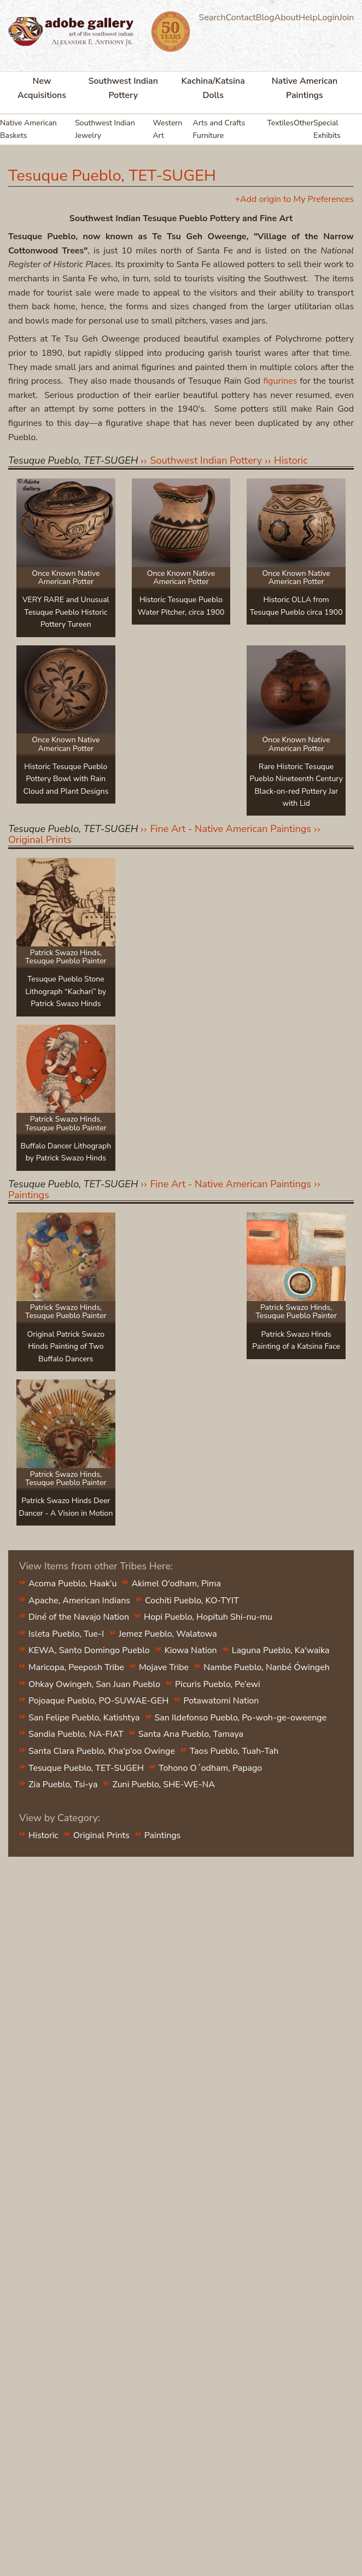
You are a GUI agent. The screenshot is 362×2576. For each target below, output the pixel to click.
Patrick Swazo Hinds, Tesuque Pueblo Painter (66, 957)
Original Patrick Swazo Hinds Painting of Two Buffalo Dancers (65, 1346)
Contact (241, 17)
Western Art (167, 129)
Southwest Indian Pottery (123, 88)
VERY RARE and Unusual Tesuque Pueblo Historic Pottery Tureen (65, 611)
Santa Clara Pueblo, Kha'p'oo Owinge (101, 1751)
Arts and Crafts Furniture (219, 129)
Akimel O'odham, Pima (176, 1584)
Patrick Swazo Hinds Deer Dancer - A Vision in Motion (66, 1506)
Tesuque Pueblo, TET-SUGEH (86, 1768)
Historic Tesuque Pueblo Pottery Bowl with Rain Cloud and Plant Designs (66, 778)
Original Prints (40, 839)
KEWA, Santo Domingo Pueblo (89, 1650)
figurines (280, 381)
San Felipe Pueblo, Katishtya (84, 1718)
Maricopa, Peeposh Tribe (76, 1667)
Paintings (28, 1195)
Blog (265, 17)
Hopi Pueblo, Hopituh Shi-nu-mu (208, 1617)
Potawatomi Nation (221, 1701)
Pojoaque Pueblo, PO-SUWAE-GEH (98, 1701)
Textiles (280, 123)
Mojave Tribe (164, 1667)
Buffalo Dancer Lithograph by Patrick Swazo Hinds (66, 1152)
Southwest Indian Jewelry (105, 129)
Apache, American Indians (79, 1601)
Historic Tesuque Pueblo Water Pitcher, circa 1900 (181, 605)
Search (212, 17)
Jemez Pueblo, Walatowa (168, 1634)
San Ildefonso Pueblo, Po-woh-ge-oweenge (241, 1718)
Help (308, 17)
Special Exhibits (327, 129)
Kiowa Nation (191, 1650)
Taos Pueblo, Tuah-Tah (234, 1751)
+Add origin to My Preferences (294, 199)
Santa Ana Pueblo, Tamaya (190, 1734)
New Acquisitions (41, 88)
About (287, 17)
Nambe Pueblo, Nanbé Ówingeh (266, 1667)
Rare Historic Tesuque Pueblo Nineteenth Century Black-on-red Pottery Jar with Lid (296, 784)
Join (347, 17)
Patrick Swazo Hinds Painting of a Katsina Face (296, 1340)
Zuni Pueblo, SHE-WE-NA (163, 1784)
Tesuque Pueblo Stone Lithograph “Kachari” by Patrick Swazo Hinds (65, 991)
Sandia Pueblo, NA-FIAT (76, 1734)
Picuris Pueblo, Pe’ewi (217, 1684)
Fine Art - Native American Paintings (230, 828)
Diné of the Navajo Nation (78, 1617)
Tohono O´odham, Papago (210, 1768)
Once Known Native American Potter (66, 577)
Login (329, 17)
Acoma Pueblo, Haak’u (72, 1584)
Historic (291, 460)
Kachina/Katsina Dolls (213, 88)
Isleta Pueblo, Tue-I (66, 1634)
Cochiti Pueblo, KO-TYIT (192, 1601)
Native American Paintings (305, 88)
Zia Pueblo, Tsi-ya (62, 1784)
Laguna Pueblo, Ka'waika (281, 1650)
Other (303, 123)
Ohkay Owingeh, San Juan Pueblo (94, 1684)
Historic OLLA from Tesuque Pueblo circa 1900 (296, 605)
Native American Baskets (28, 129)
